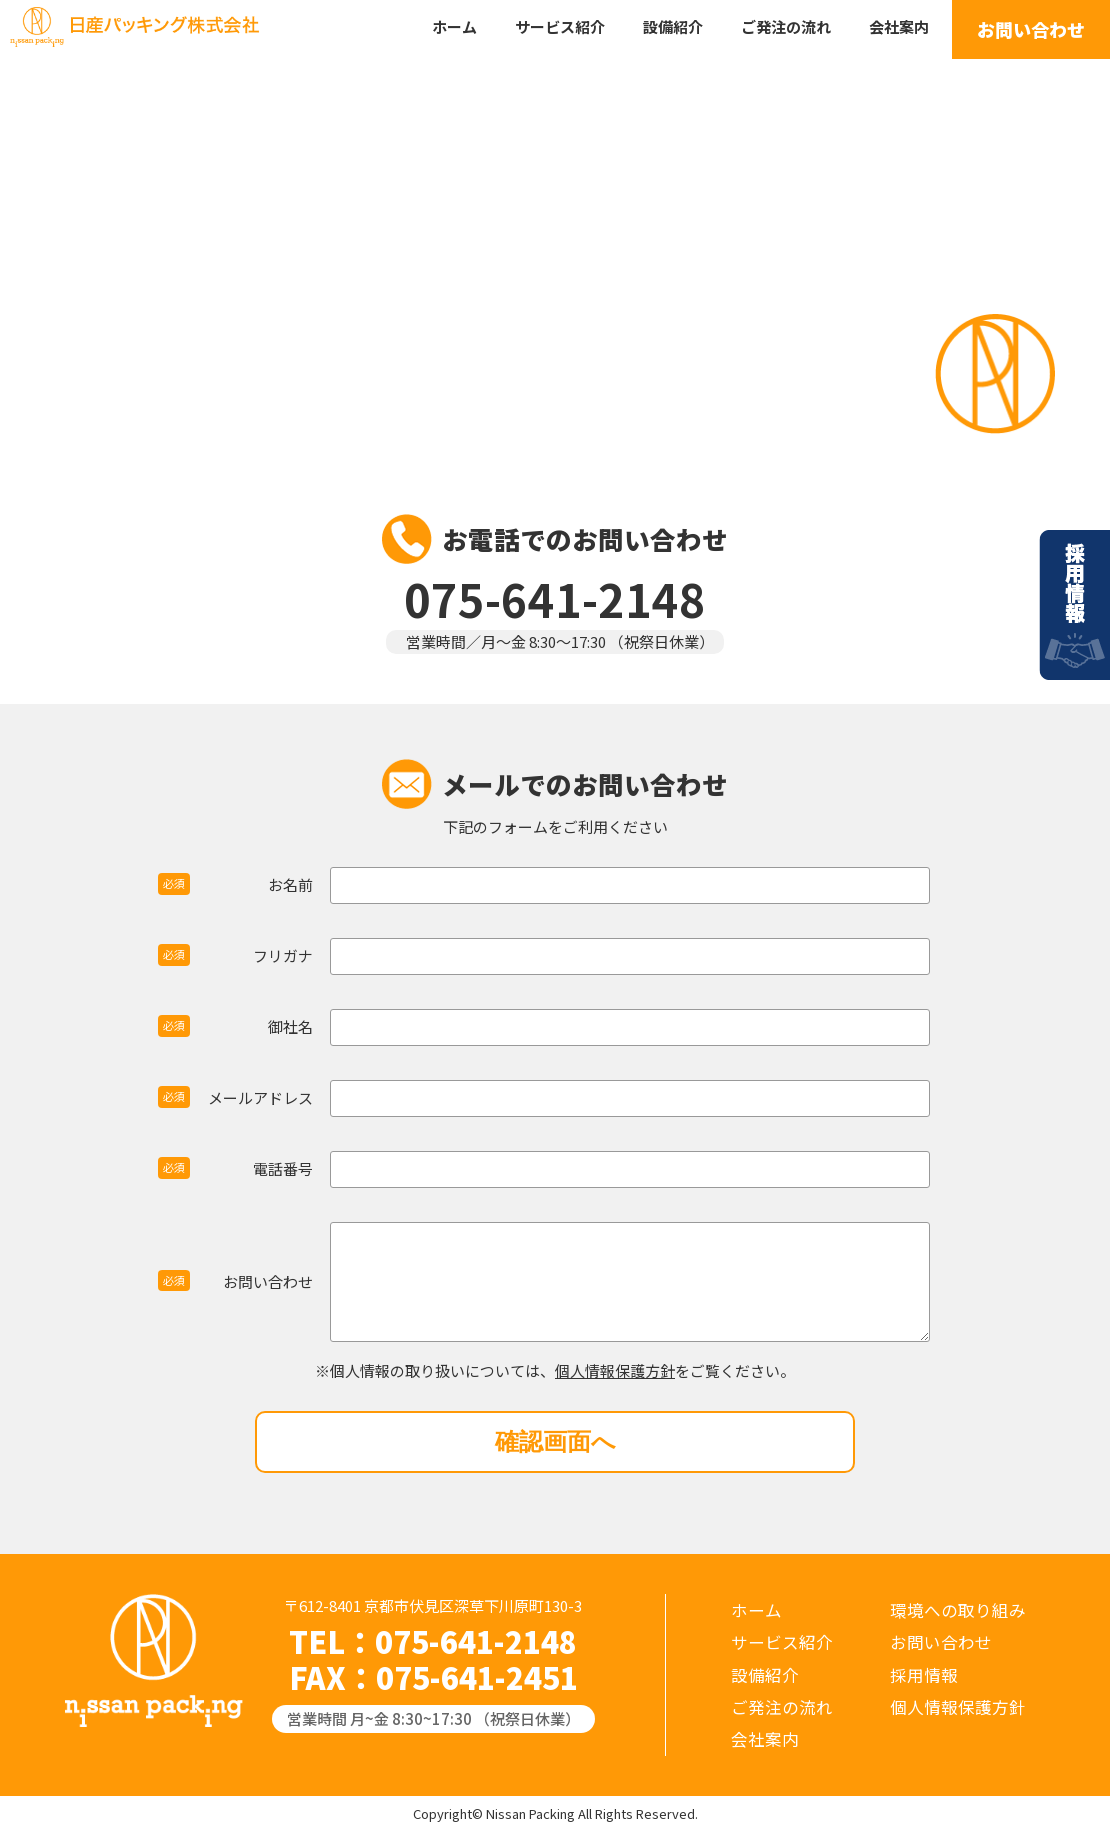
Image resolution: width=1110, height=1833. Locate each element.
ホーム (454, 26)
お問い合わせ (1031, 29)
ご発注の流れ (786, 26)
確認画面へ (555, 1441)
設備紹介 (673, 26)
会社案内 (899, 26)
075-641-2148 (476, 1641)
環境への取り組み (958, 1610)
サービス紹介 (560, 26)
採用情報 (1074, 615)
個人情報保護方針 (615, 1370)
